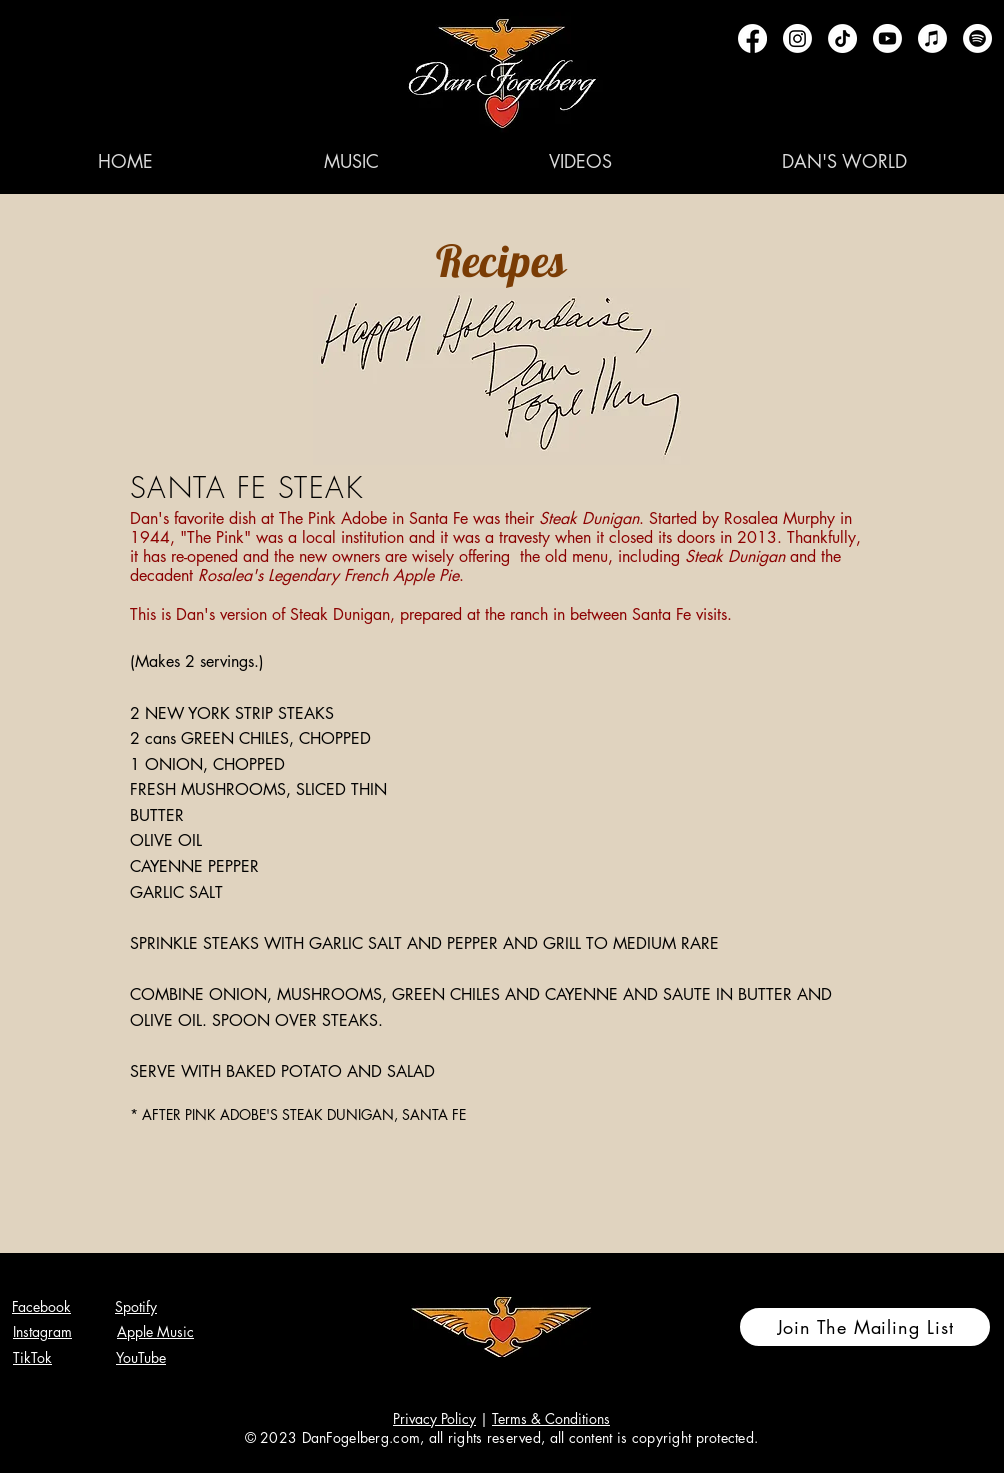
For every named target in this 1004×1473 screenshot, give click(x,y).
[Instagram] (797, 38)
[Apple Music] (932, 38)
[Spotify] (977, 38)
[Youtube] (887, 38)
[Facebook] (752, 38)
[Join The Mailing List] (865, 1327)
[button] (351, 161)
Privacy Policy (434, 1418)
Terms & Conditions (551, 1418)
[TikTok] (842, 38)
